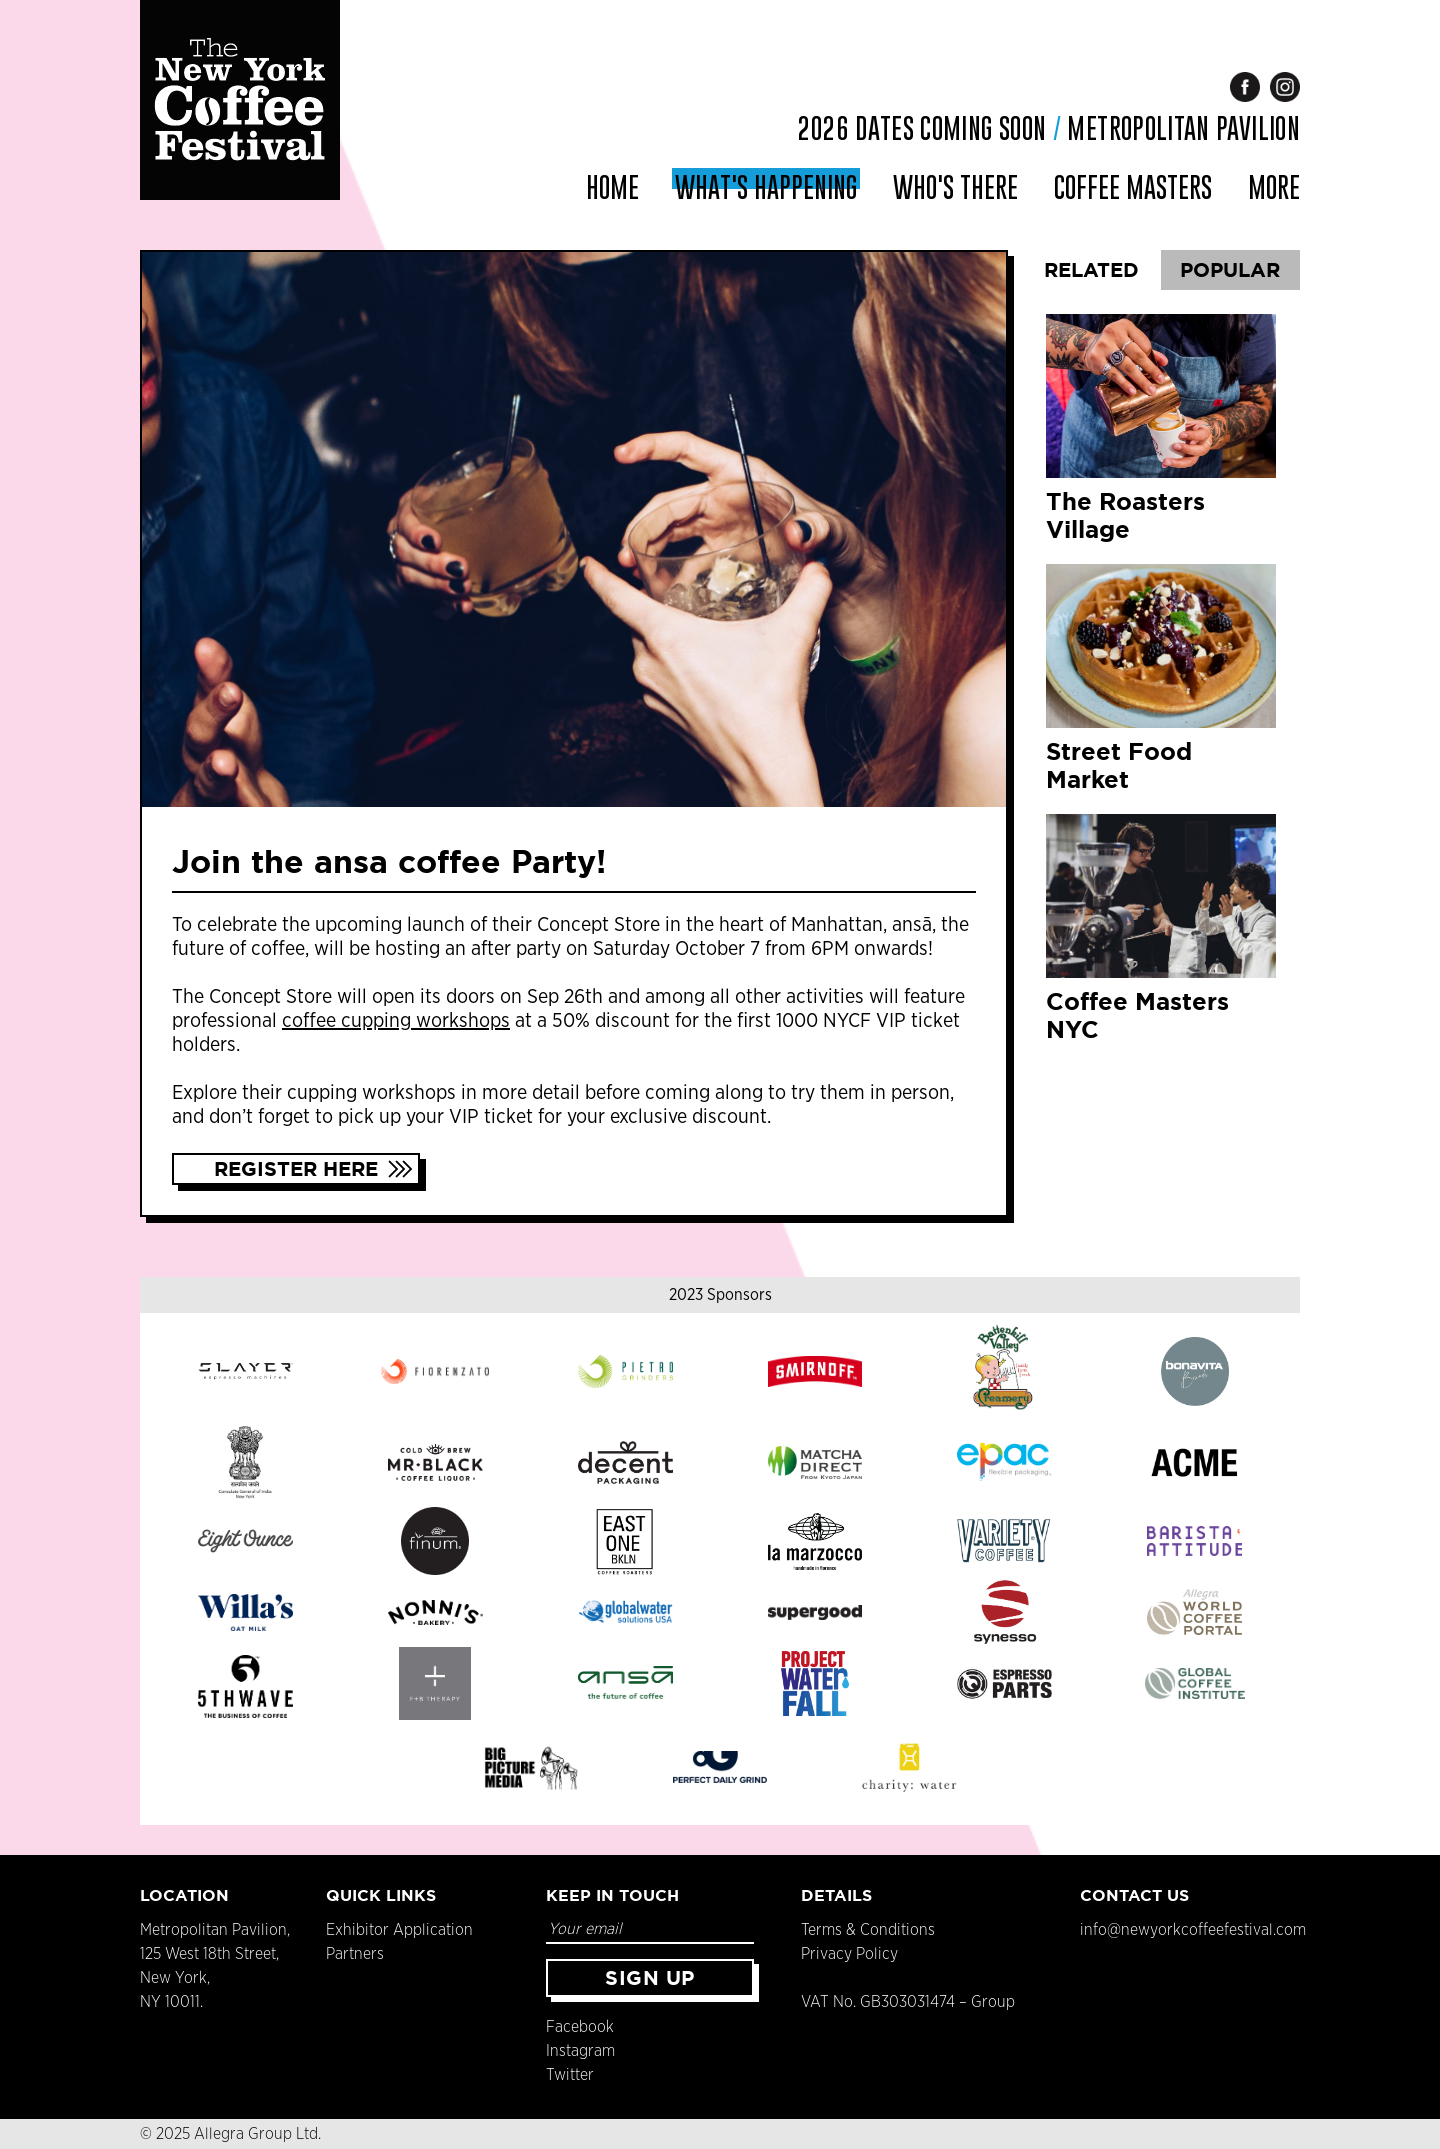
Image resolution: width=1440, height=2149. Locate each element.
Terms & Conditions (868, 1930)
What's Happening (766, 187)
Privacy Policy (849, 1954)
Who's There (955, 187)
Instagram (580, 2051)
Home (612, 187)
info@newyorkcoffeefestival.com (1193, 1930)
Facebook (580, 2027)
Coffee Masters (1133, 187)
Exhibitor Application (399, 1930)
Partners (355, 1954)
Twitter (570, 2075)
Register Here (296, 1168)
